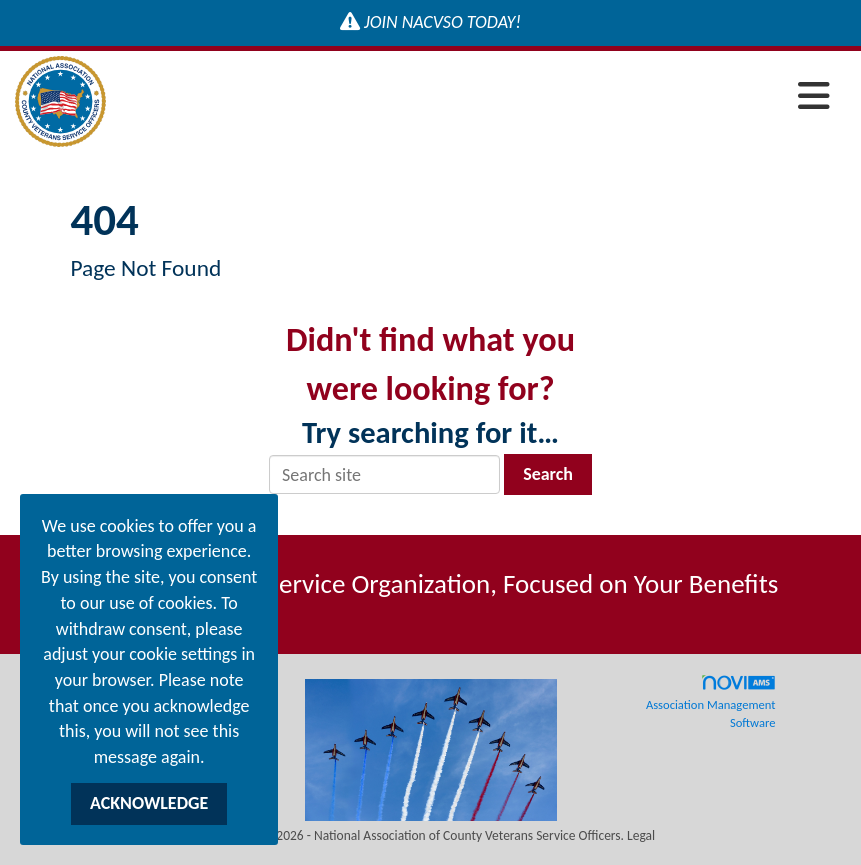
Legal (641, 835)
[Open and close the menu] (473, 97)
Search (548, 474)
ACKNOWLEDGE (149, 803)
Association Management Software (711, 702)
